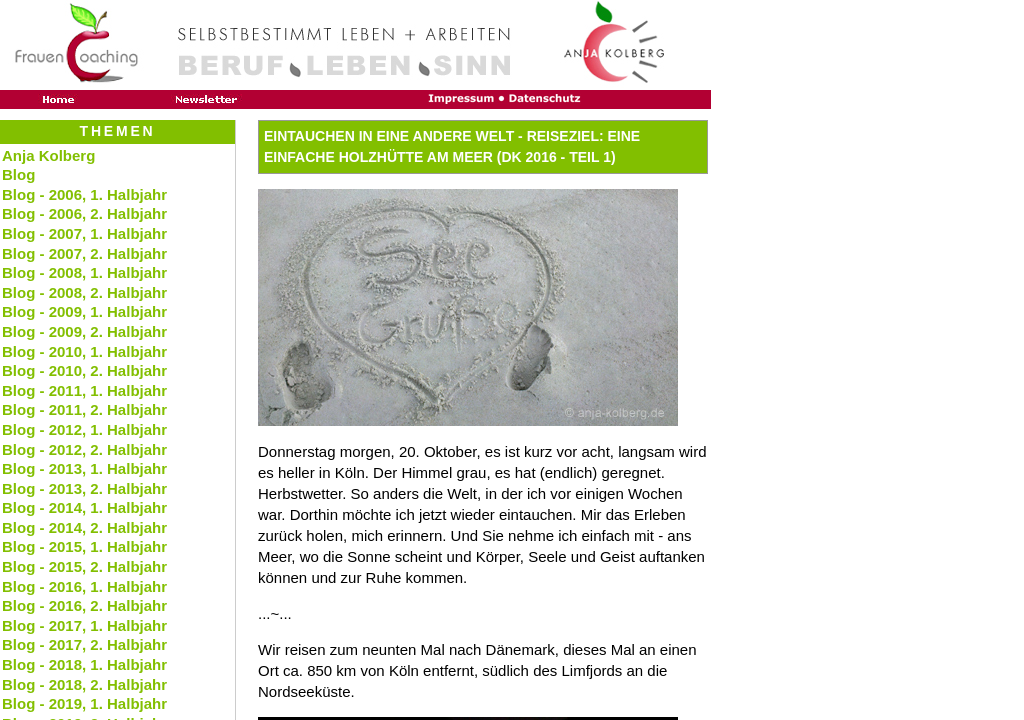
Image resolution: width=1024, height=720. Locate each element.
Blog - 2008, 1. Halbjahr (84, 272)
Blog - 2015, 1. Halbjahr (84, 546)
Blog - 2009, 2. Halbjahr (84, 331)
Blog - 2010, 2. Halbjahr (84, 370)
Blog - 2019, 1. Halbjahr (84, 703)
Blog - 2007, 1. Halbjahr (84, 233)
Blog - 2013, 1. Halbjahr (84, 468)
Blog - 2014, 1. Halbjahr (84, 507)
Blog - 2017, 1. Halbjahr (84, 625)
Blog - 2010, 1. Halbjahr (84, 351)
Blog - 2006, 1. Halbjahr (84, 194)
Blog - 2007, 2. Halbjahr (84, 253)
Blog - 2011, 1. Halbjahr (84, 390)
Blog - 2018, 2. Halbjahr (84, 684)
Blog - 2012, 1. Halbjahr (84, 429)
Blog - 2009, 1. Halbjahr (84, 311)
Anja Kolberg (48, 155)
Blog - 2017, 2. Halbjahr (84, 644)
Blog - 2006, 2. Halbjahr (84, 213)
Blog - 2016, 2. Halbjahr (84, 605)
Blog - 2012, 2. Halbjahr (84, 449)
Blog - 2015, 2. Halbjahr (84, 566)
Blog (18, 174)
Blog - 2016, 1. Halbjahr (84, 586)
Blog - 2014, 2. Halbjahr (84, 527)
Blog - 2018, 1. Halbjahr (84, 664)
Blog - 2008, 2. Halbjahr (84, 292)
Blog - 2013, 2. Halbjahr (84, 488)
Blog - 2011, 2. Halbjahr (84, 409)
